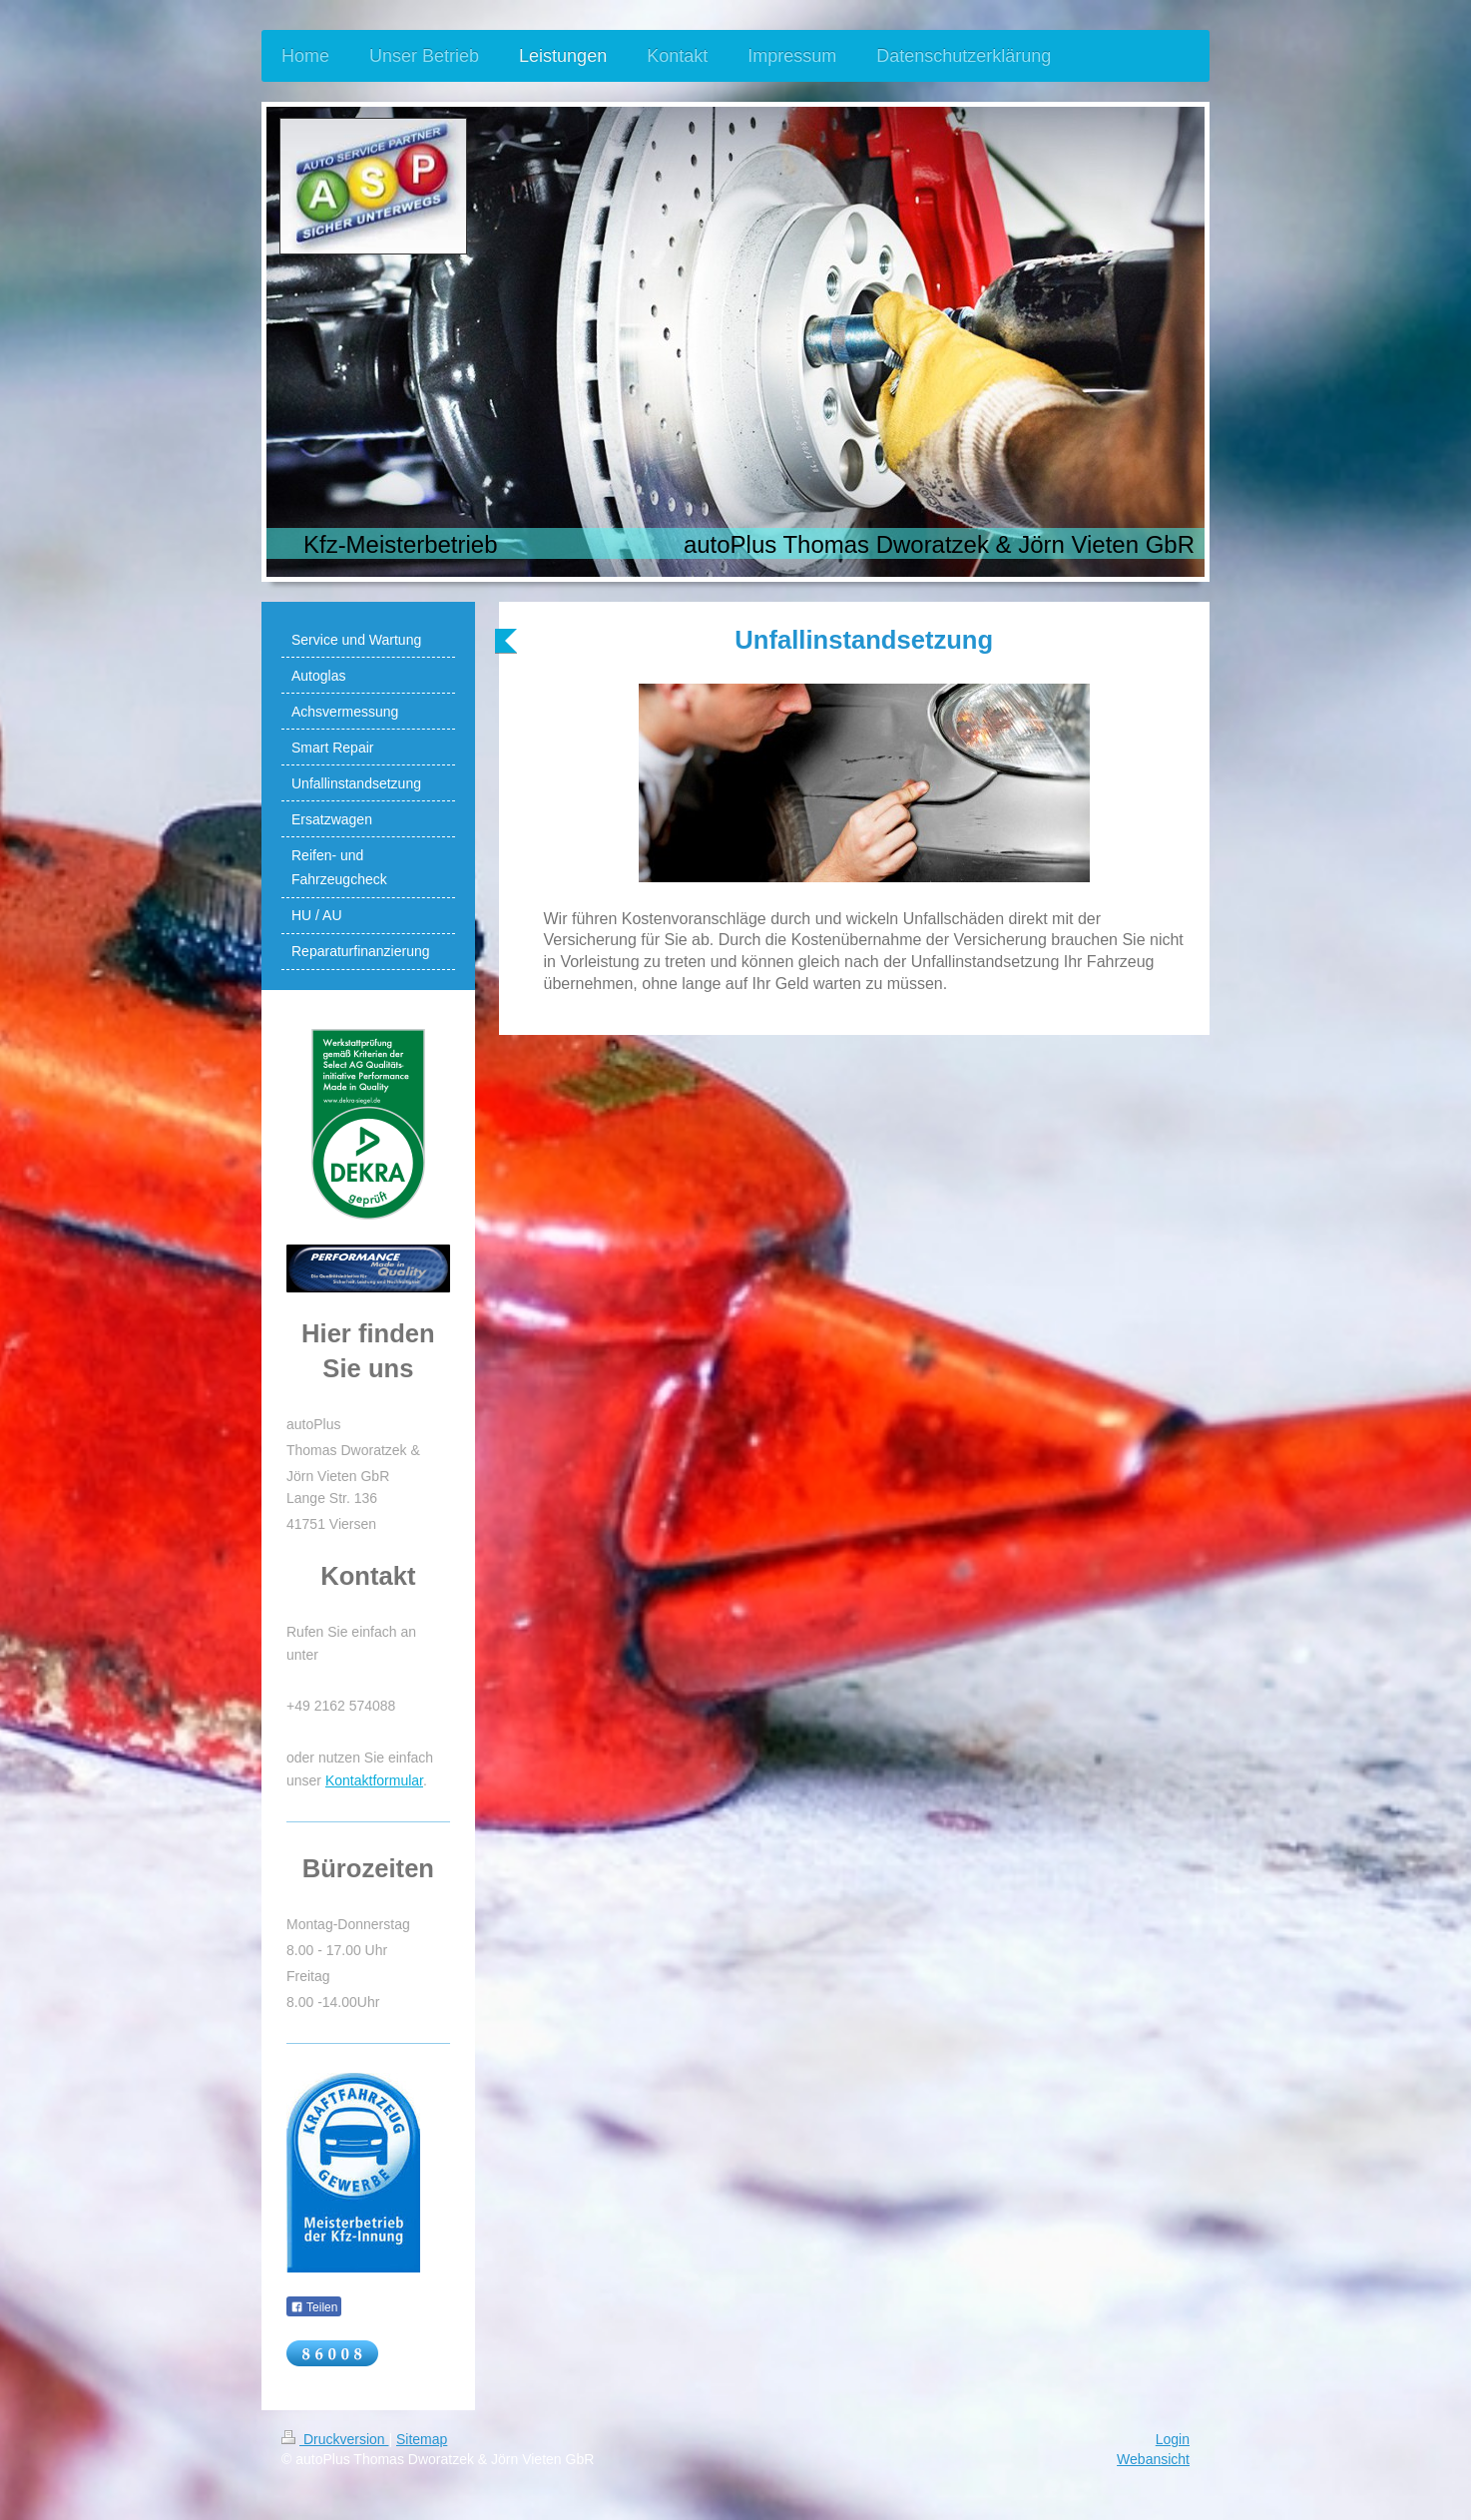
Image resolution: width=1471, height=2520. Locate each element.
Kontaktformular (374, 1780)
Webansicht (1153, 2459)
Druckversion (334, 2439)
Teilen (313, 2307)
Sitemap (421, 2439)
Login (1173, 2439)
